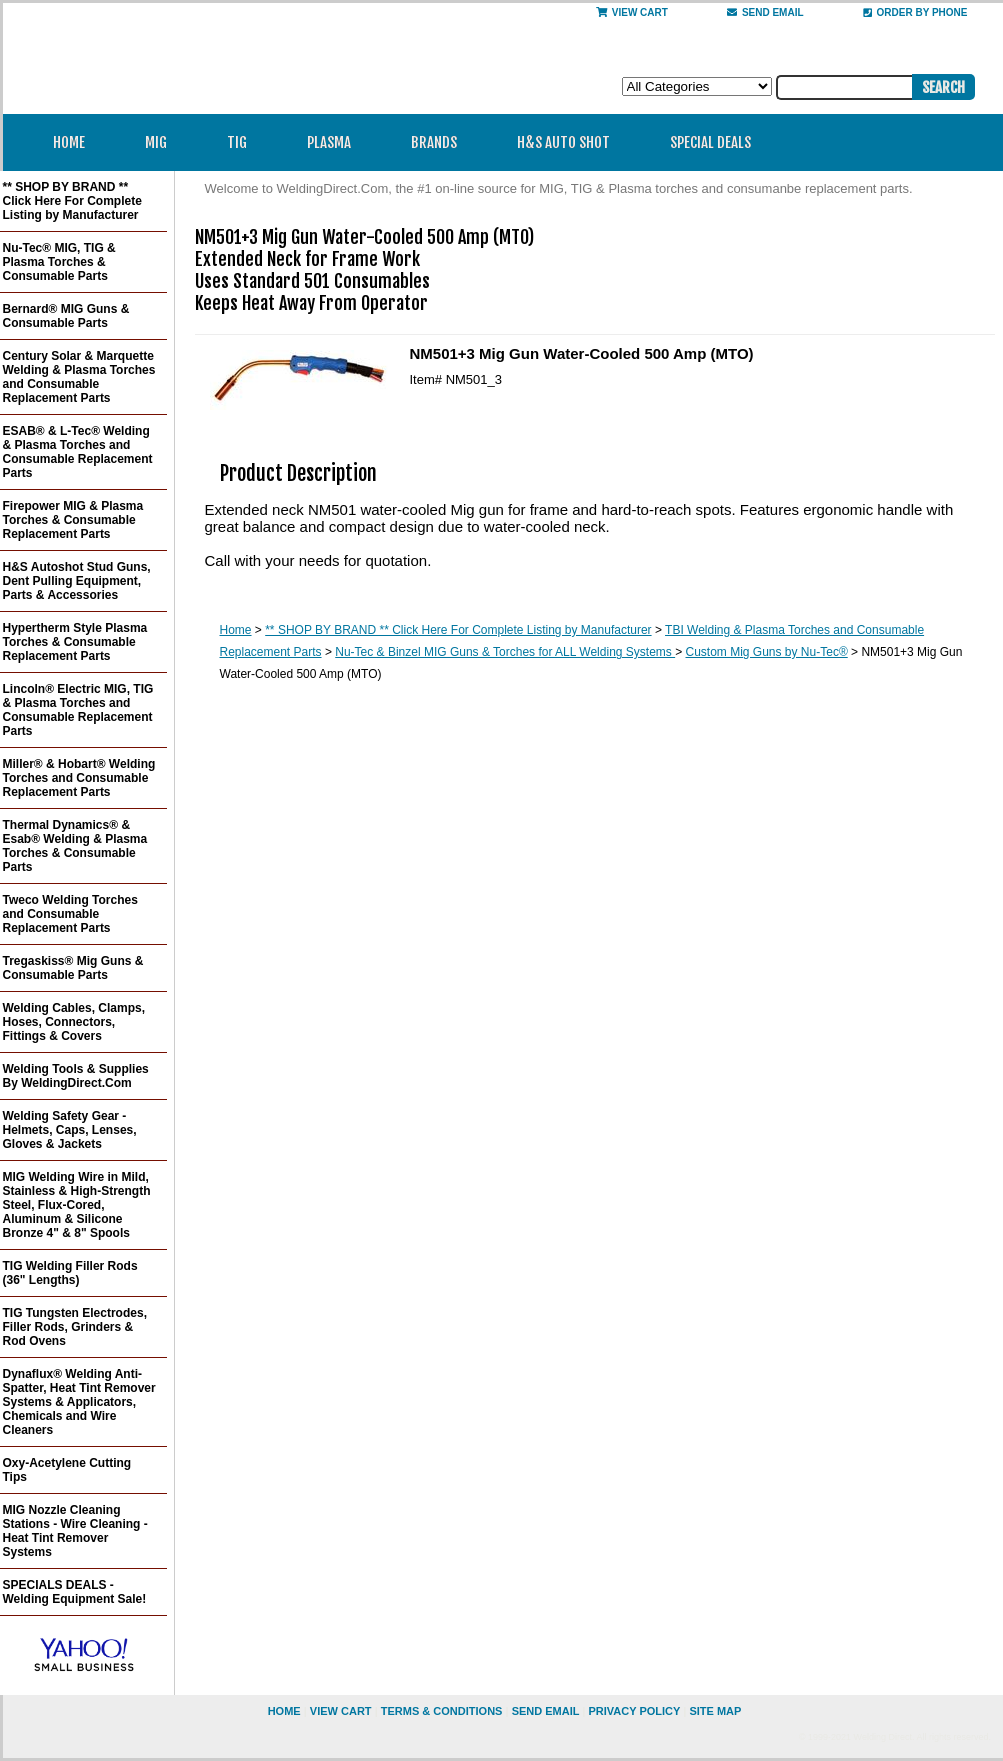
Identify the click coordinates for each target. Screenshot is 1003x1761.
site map (715, 1711)
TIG (243, 142)
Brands (440, 142)
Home (69, 142)
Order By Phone (915, 12)
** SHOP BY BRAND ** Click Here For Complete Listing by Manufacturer (458, 630)
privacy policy (634, 1711)
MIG (162, 142)
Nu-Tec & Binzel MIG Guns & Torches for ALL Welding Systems (505, 652)
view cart (341, 1711)
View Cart (632, 12)
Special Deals (710, 142)
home (284, 1711)
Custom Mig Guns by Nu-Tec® (767, 652)
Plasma (335, 142)
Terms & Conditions (442, 1711)
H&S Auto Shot (563, 142)
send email (765, 12)
